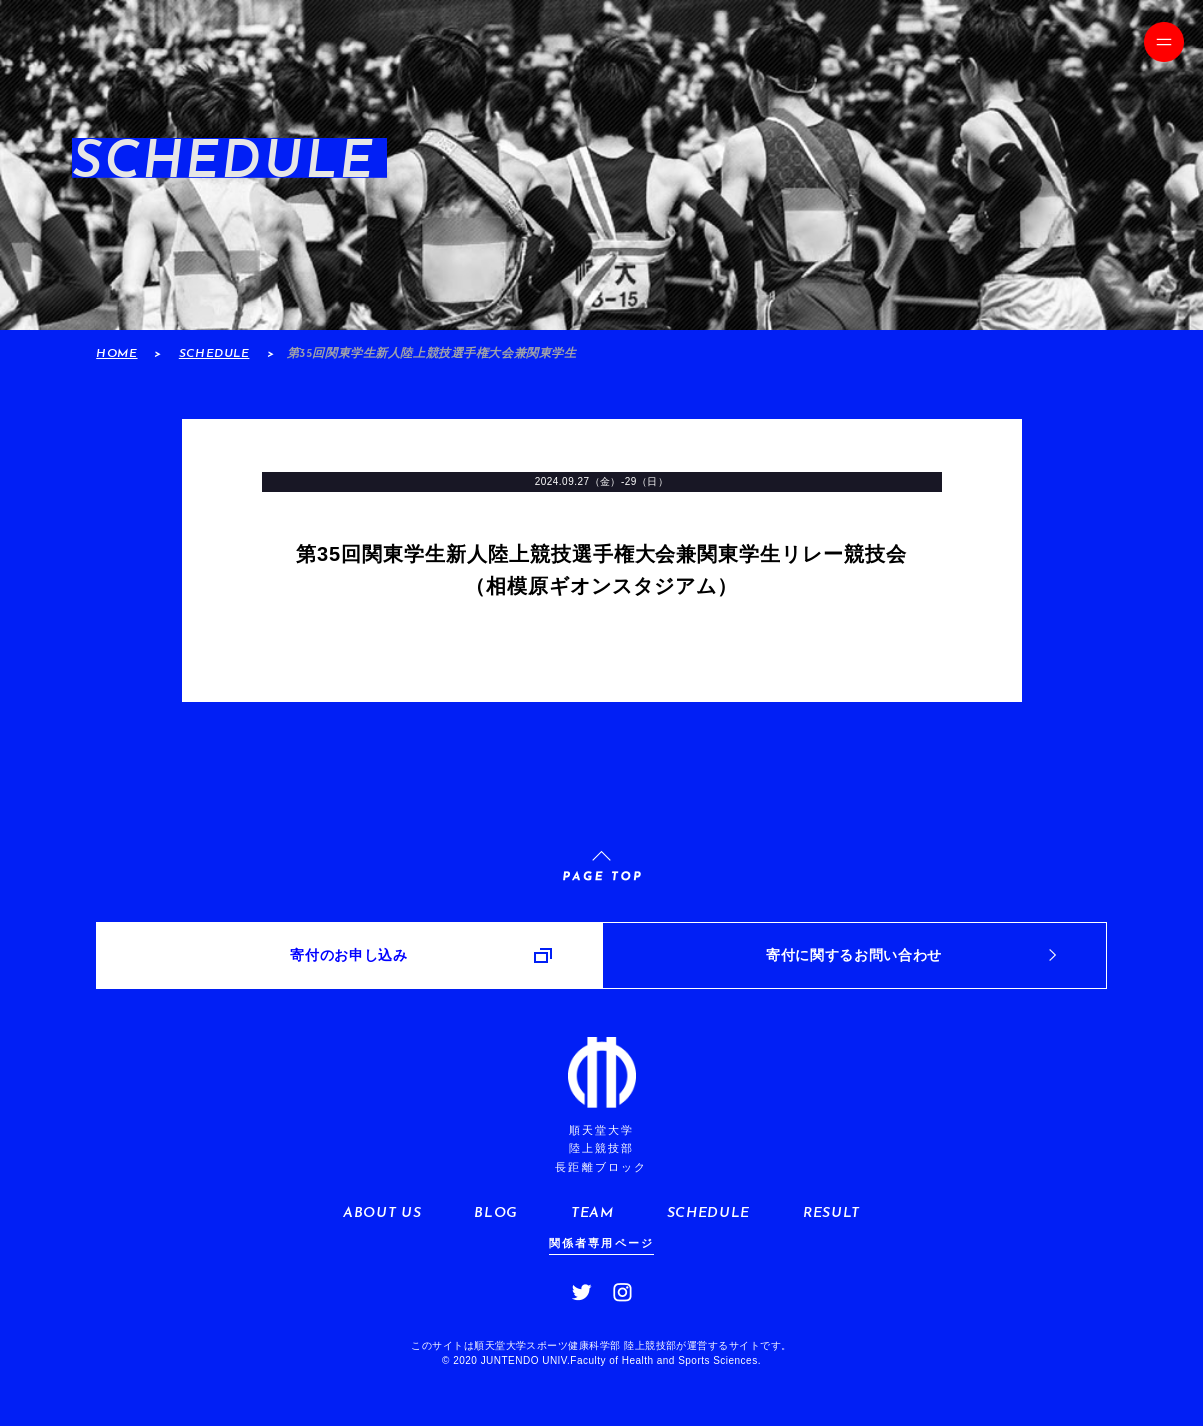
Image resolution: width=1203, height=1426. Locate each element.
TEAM (592, 1213)
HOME (116, 354)
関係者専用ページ (602, 1243)
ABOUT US (382, 1213)
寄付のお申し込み (348, 955)
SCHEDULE (214, 354)
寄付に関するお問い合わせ (854, 955)
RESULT (831, 1213)
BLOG (496, 1213)
